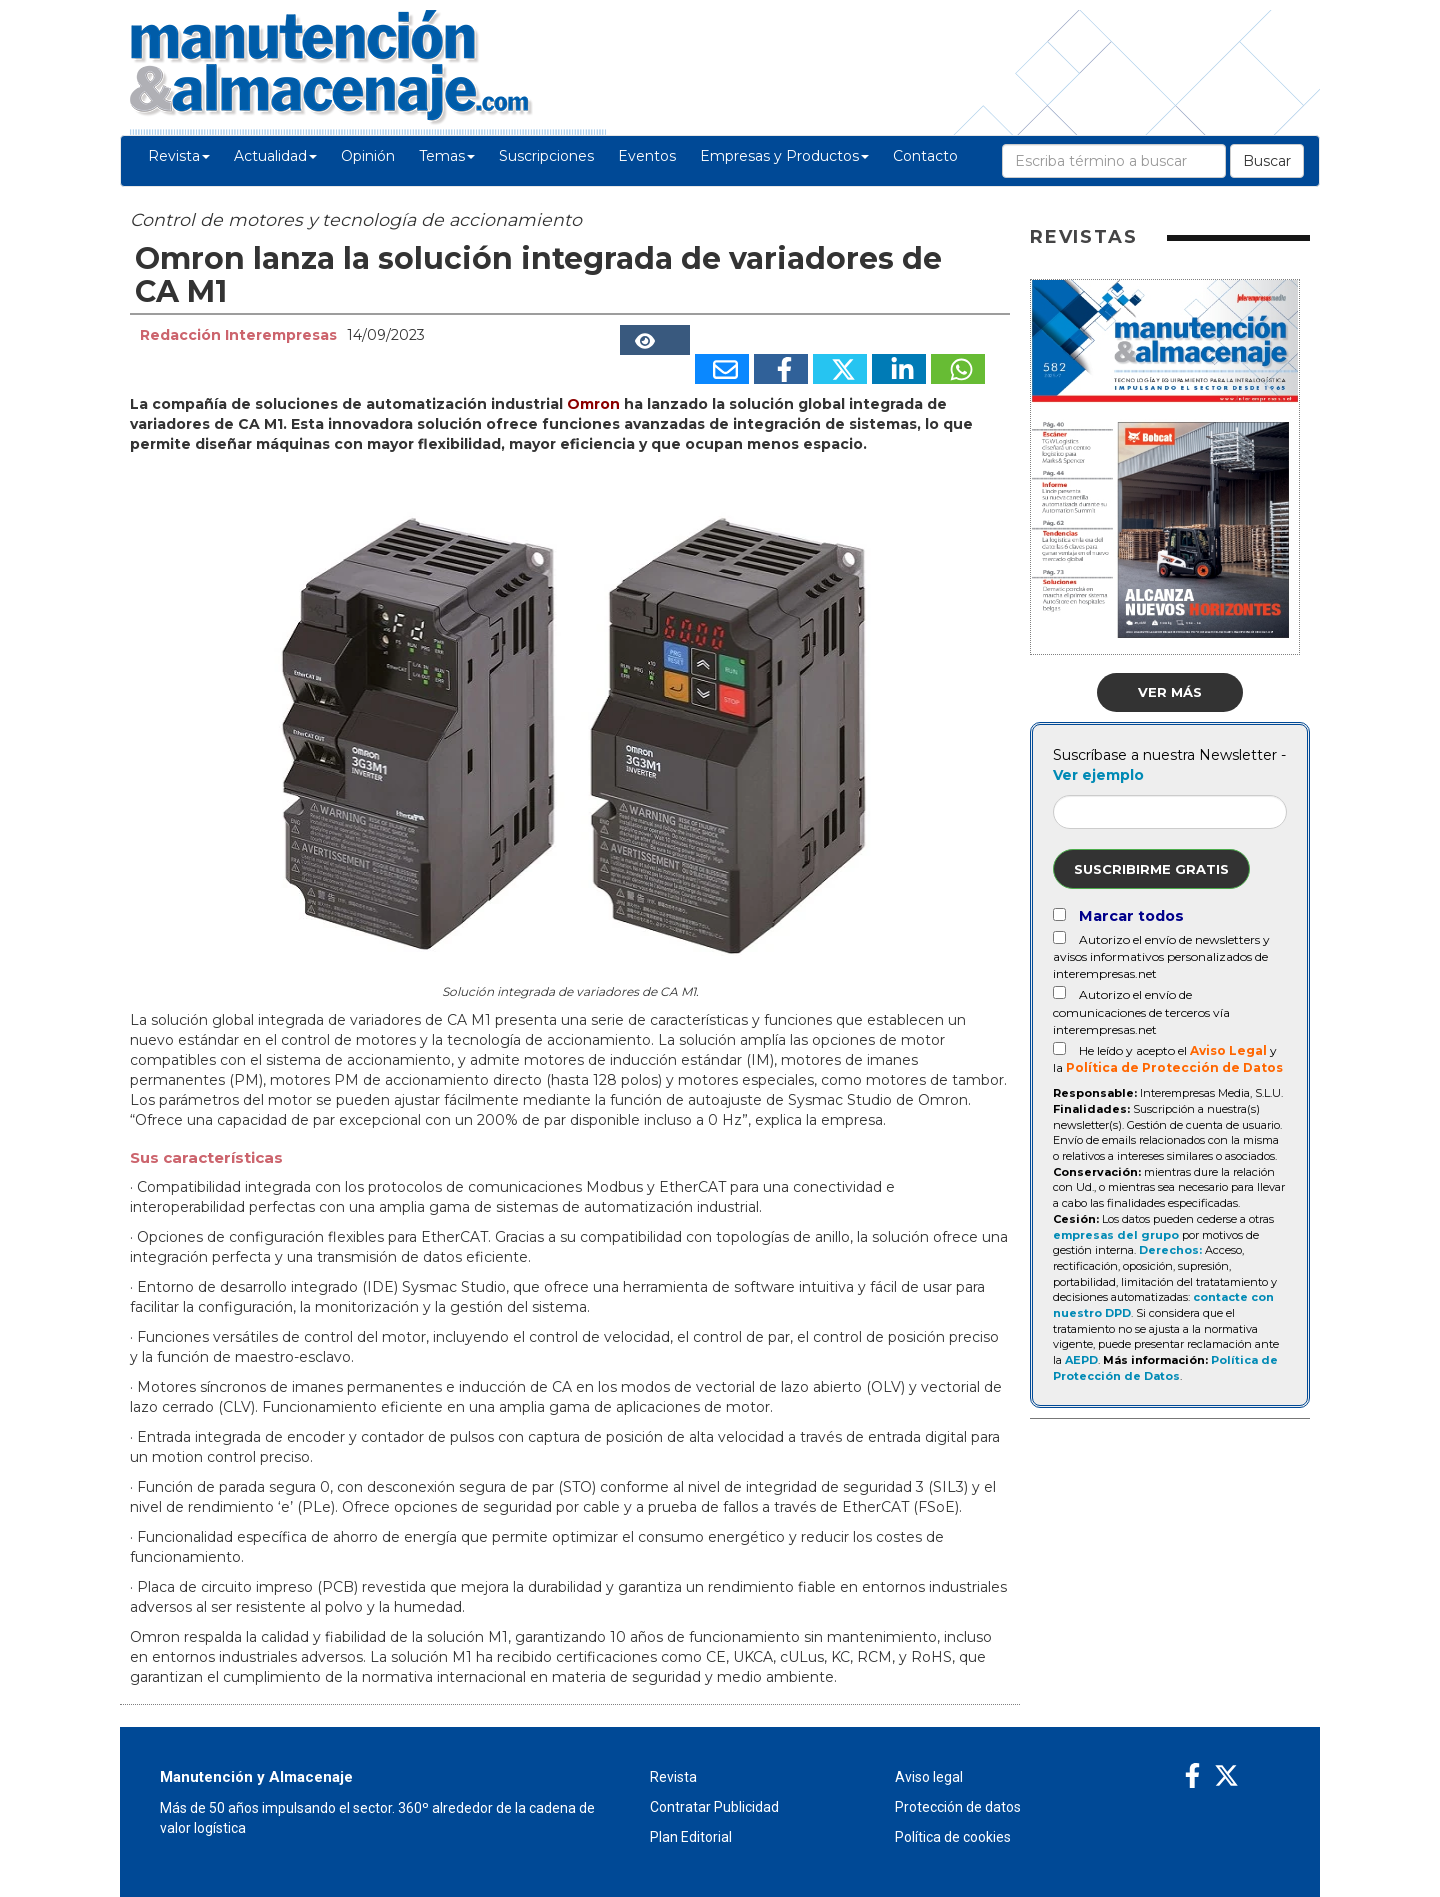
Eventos (647, 156)
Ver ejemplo (1098, 775)
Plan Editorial (691, 1837)
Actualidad (275, 156)
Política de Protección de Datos (1174, 1067)
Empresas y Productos (784, 156)
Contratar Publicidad (714, 1807)
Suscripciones (546, 156)
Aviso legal (929, 1777)
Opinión (368, 156)
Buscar (1267, 161)
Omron (593, 404)
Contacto (925, 156)
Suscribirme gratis (1151, 869)
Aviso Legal (1228, 1050)
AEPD (1081, 1360)
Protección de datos (958, 1807)
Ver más (1170, 692)
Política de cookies (953, 1837)
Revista (179, 156)
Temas (447, 156)
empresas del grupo (1116, 1235)
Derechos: (1170, 1250)
